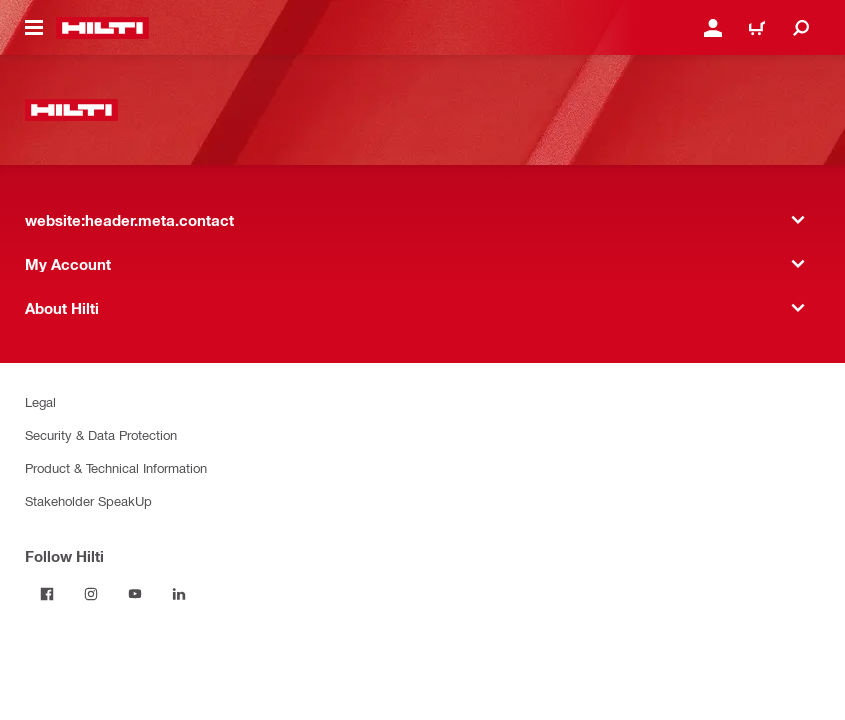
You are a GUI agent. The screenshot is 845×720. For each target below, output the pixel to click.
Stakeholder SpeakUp (88, 500)
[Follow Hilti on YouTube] (135, 594)
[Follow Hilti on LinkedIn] (179, 594)
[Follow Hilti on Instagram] (91, 594)
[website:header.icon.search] (801, 28)
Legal (40, 401)
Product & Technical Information (116, 467)
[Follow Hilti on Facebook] (47, 594)
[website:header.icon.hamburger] (34, 28)
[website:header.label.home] (102, 28)
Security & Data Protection (101, 434)
